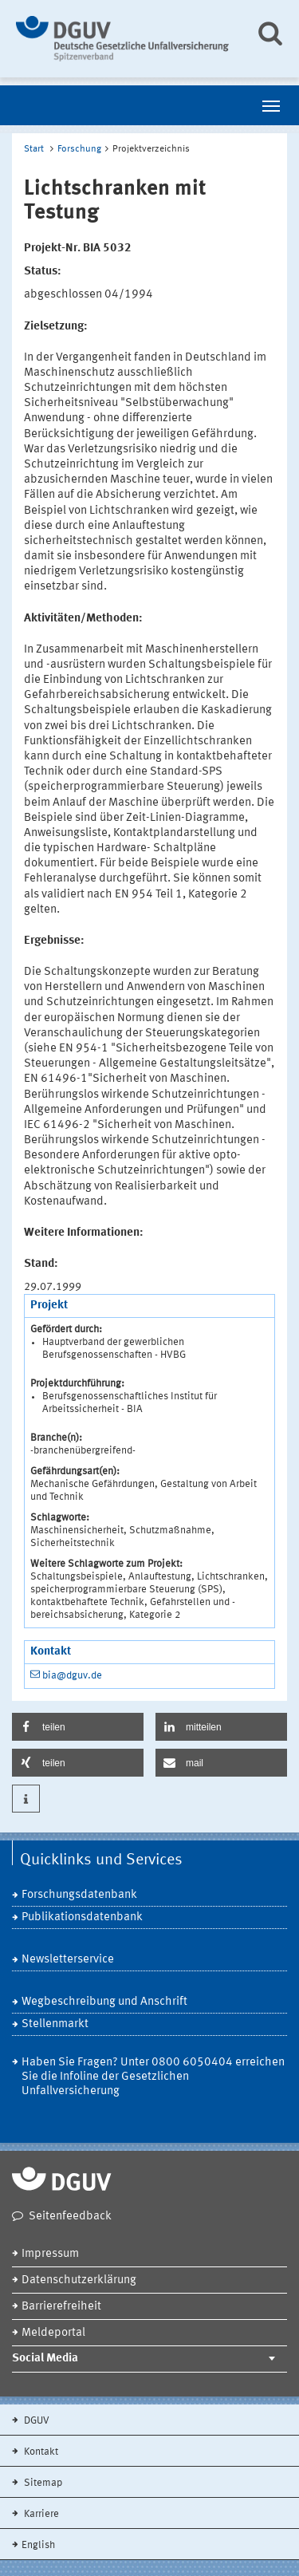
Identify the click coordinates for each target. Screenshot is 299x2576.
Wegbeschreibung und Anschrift (104, 2002)
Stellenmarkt (55, 2024)
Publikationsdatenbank (82, 1917)
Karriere (40, 2514)
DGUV (35, 2421)
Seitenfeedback (70, 2217)
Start (34, 149)
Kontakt (40, 2452)
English (38, 2545)
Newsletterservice (68, 1960)
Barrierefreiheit (61, 2307)
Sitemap (42, 2483)
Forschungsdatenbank (79, 1895)
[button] (78, 1727)
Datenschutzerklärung (79, 2280)
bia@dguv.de (72, 1676)
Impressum (50, 2254)
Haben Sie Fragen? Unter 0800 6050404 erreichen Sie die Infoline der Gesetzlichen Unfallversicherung (153, 2077)
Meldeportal (53, 2333)
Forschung (79, 149)
